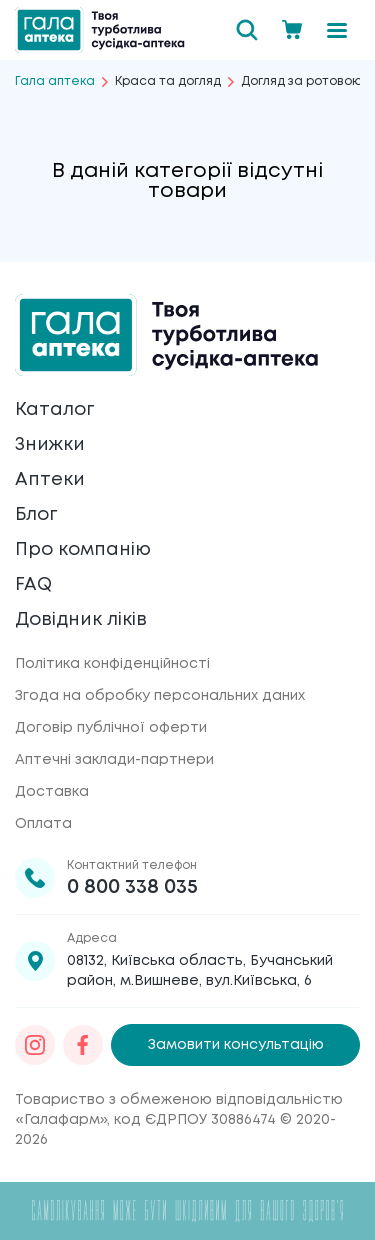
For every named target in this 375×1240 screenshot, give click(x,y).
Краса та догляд (168, 81)
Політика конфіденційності (112, 664)
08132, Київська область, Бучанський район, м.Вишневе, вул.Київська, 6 (200, 971)
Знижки (50, 445)
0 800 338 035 (132, 887)
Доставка (52, 792)
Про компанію (83, 550)
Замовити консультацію (236, 1045)
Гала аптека (55, 81)
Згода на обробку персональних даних (160, 696)
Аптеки (50, 480)
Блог (36, 515)
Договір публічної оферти (111, 728)
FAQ (33, 585)
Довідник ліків (81, 620)
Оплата (43, 824)
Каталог (54, 410)
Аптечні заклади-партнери (114, 760)
